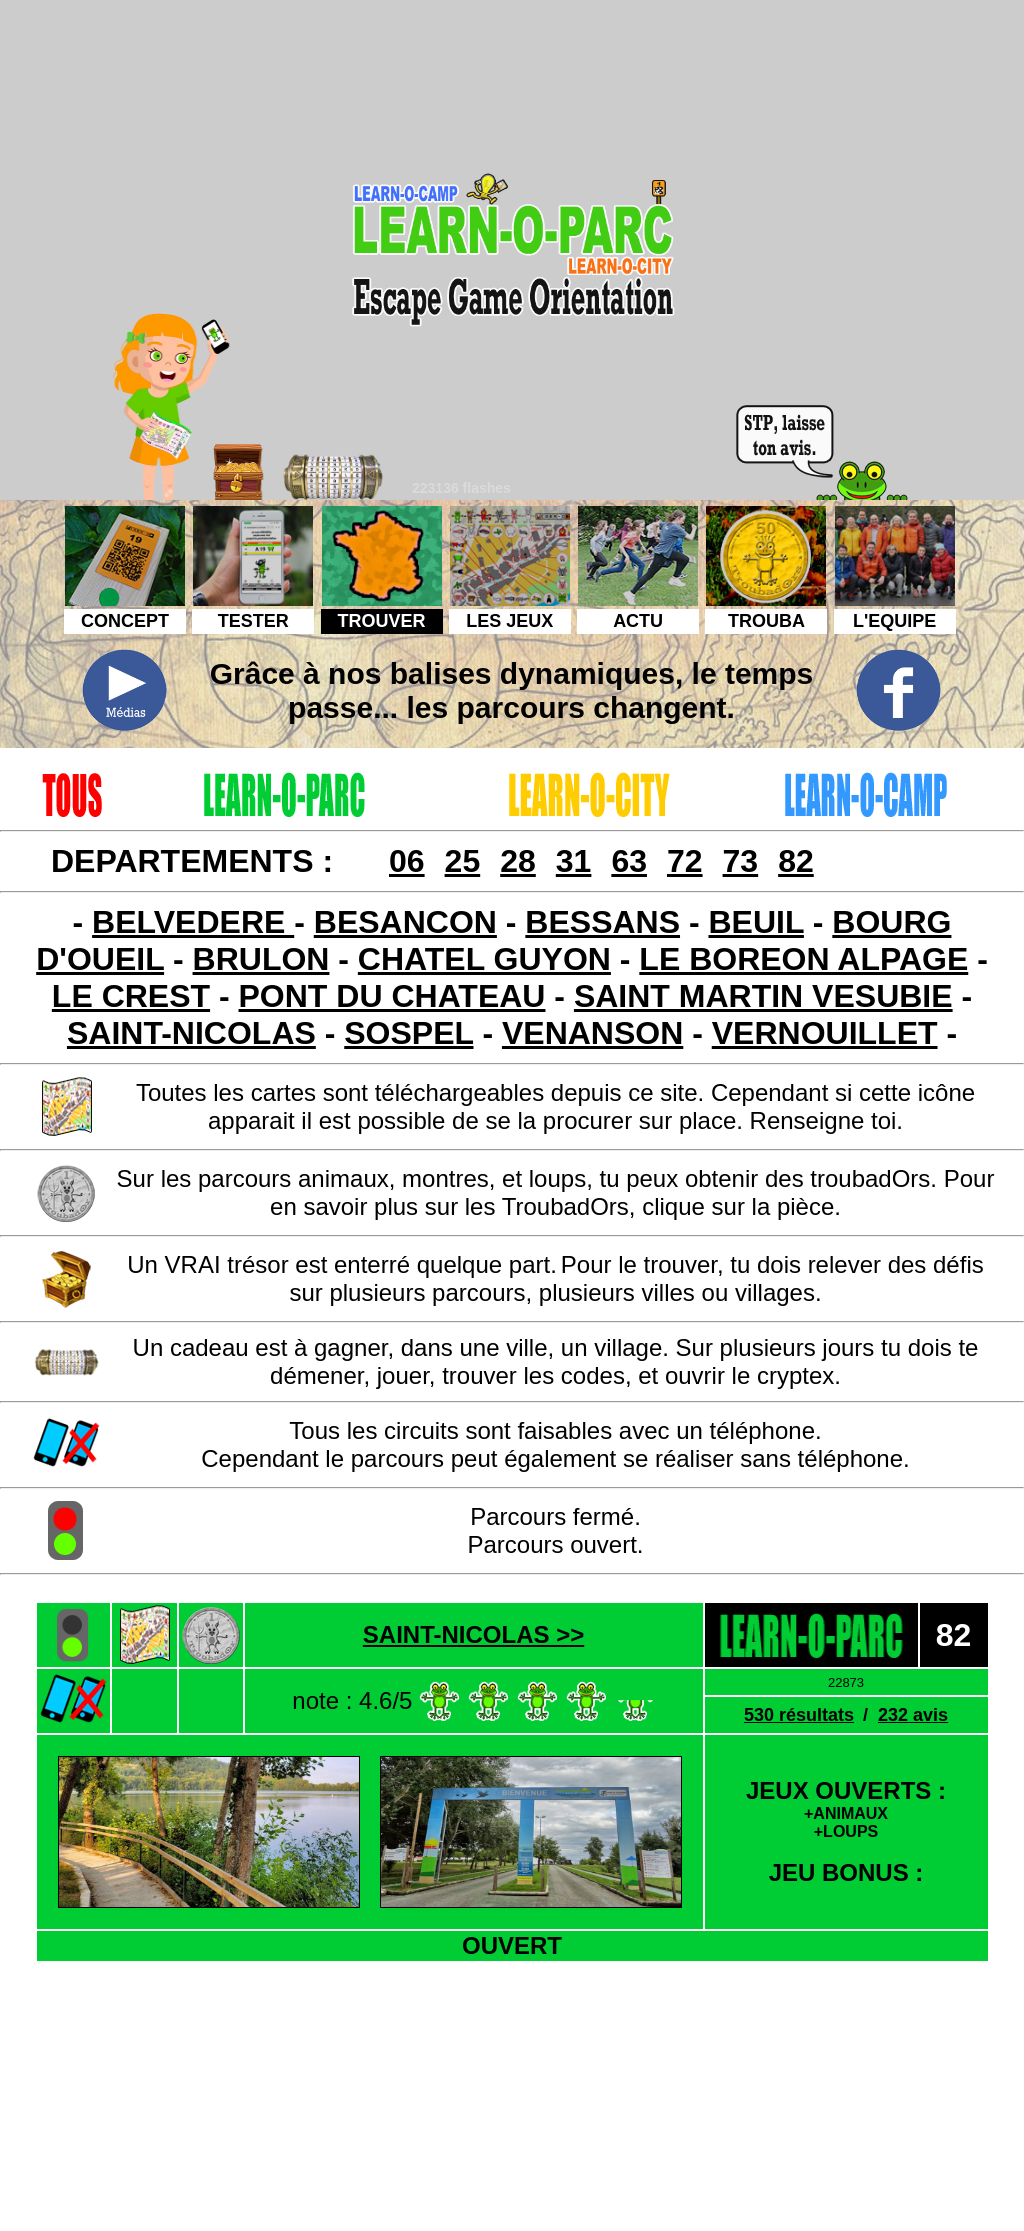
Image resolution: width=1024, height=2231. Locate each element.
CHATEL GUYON (484, 959)
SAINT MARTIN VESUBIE (763, 996)
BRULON (261, 959)
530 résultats (799, 1715)
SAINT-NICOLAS (191, 1033)
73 (741, 861)
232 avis (913, 1715)
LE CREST (131, 996)
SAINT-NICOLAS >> (473, 1634)
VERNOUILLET (825, 1033)
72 (685, 861)
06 (407, 861)
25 (463, 861)
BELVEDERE (193, 922)
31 (574, 861)
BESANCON (405, 922)
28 (518, 861)
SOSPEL (408, 1033)
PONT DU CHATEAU (392, 996)
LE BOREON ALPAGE (803, 959)
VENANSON (592, 1033)
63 (629, 861)
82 (796, 861)
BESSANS (602, 922)
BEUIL (755, 922)
